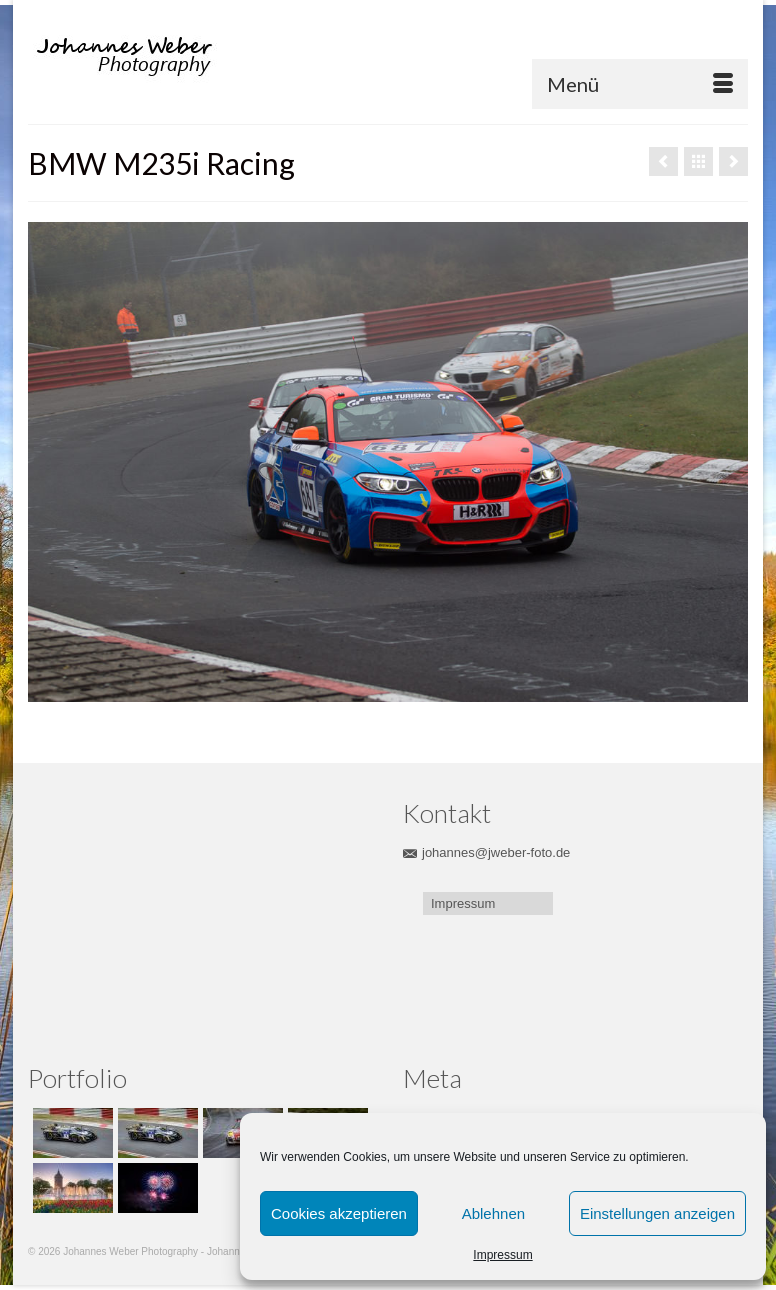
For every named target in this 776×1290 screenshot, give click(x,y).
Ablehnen (493, 1213)
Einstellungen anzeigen (657, 1213)
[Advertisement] (163, 918)
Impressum (502, 1255)
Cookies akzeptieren (339, 1213)
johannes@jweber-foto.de (486, 852)
